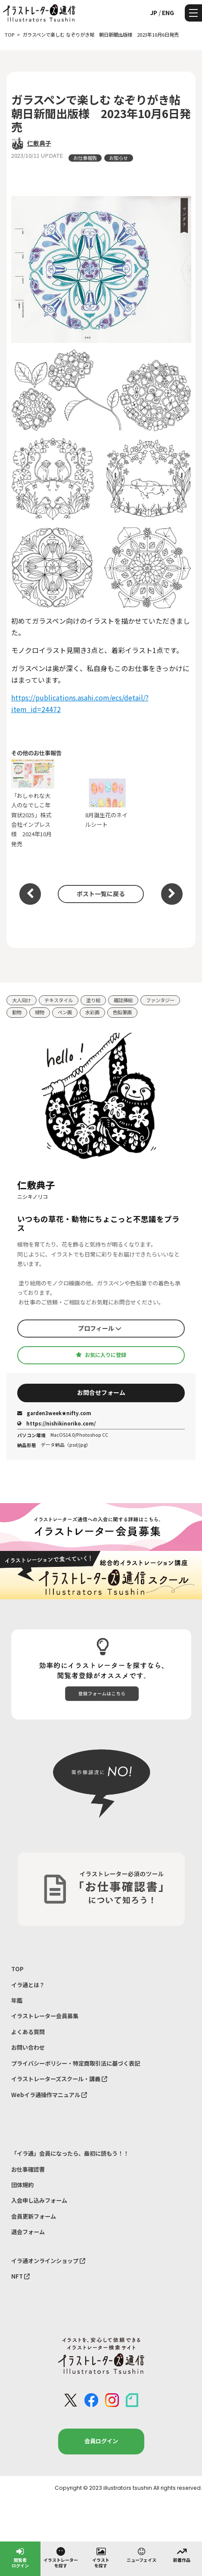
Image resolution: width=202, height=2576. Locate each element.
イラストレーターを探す (61, 2557)
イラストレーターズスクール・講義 (59, 2079)
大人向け (21, 1000)
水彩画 (92, 1012)
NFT (20, 2276)
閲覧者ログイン (20, 2557)
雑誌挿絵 (123, 1000)
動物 (17, 1012)
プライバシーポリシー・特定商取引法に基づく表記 (75, 2063)
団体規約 (22, 2185)
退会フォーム (28, 2232)
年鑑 (16, 2000)
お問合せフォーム (101, 1392)
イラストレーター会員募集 (44, 2016)
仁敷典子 (39, 143)
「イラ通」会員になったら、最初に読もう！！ (70, 2153)
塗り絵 (93, 1000)
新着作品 (181, 2554)
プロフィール (99, 1328)
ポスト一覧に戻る (101, 893)
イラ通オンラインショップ (48, 2261)
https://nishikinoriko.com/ (56, 1423)
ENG (168, 12)
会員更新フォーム (33, 2216)
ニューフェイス (141, 2554)
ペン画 (65, 1012)
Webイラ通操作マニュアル (49, 2095)
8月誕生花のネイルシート (106, 803)
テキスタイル (58, 1000)
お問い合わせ (28, 2047)
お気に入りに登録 (101, 1355)
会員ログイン (101, 2441)
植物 (39, 1012)
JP (153, 12)
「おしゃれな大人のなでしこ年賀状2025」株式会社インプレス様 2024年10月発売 (32, 804)
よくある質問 (28, 2032)
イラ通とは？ (28, 1985)
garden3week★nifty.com (54, 1413)
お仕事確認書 (28, 2169)
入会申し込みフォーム (39, 2200)
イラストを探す (100, 2557)
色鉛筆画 (122, 1012)
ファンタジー (160, 1000)
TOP (17, 1969)
